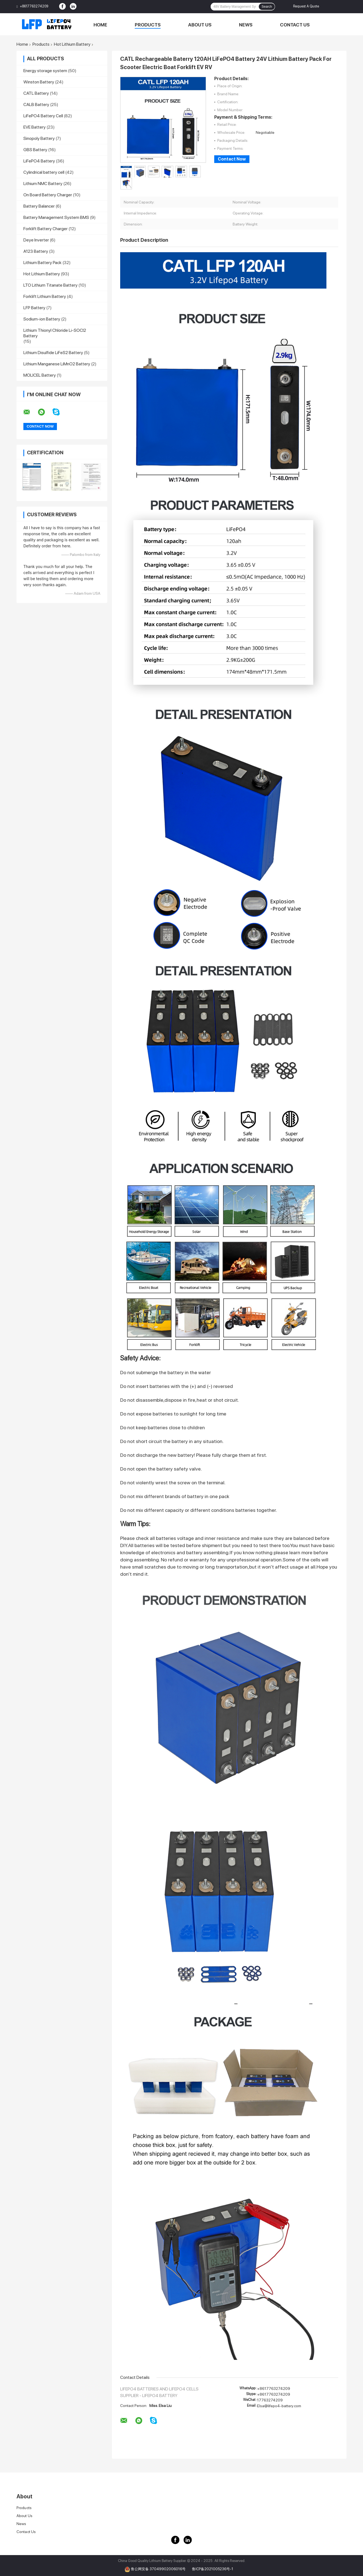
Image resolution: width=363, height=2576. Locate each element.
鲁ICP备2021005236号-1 (212, 2569)
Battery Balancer (39, 206)
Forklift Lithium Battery (44, 296)
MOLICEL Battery (39, 375)
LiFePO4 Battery (39, 161)
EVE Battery (34, 127)
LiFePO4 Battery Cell (43, 115)
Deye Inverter (36, 240)
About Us (199, 25)
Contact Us (295, 25)
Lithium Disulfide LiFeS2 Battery (53, 352)
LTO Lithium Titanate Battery (50, 285)
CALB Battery (36, 104)
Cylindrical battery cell (43, 172)
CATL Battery (36, 93)
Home (100, 25)
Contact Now (232, 159)
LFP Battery (34, 307)
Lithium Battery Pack (42, 262)
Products (148, 25)
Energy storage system (45, 70)
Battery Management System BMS (56, 217)
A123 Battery (35, 251)
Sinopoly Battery (39, 138)
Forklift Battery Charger (45, 228)
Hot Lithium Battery (72, 44)
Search (267, 7)
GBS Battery (35, 149)
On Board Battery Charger (47, 194)
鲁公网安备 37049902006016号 (158, 2569)
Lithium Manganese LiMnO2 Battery (56, 363)
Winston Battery (38, 82)
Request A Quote (306, 6)
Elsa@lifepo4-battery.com (279, 2406)
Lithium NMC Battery (42, 183)
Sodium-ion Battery (41, 319)
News (245, 25)
